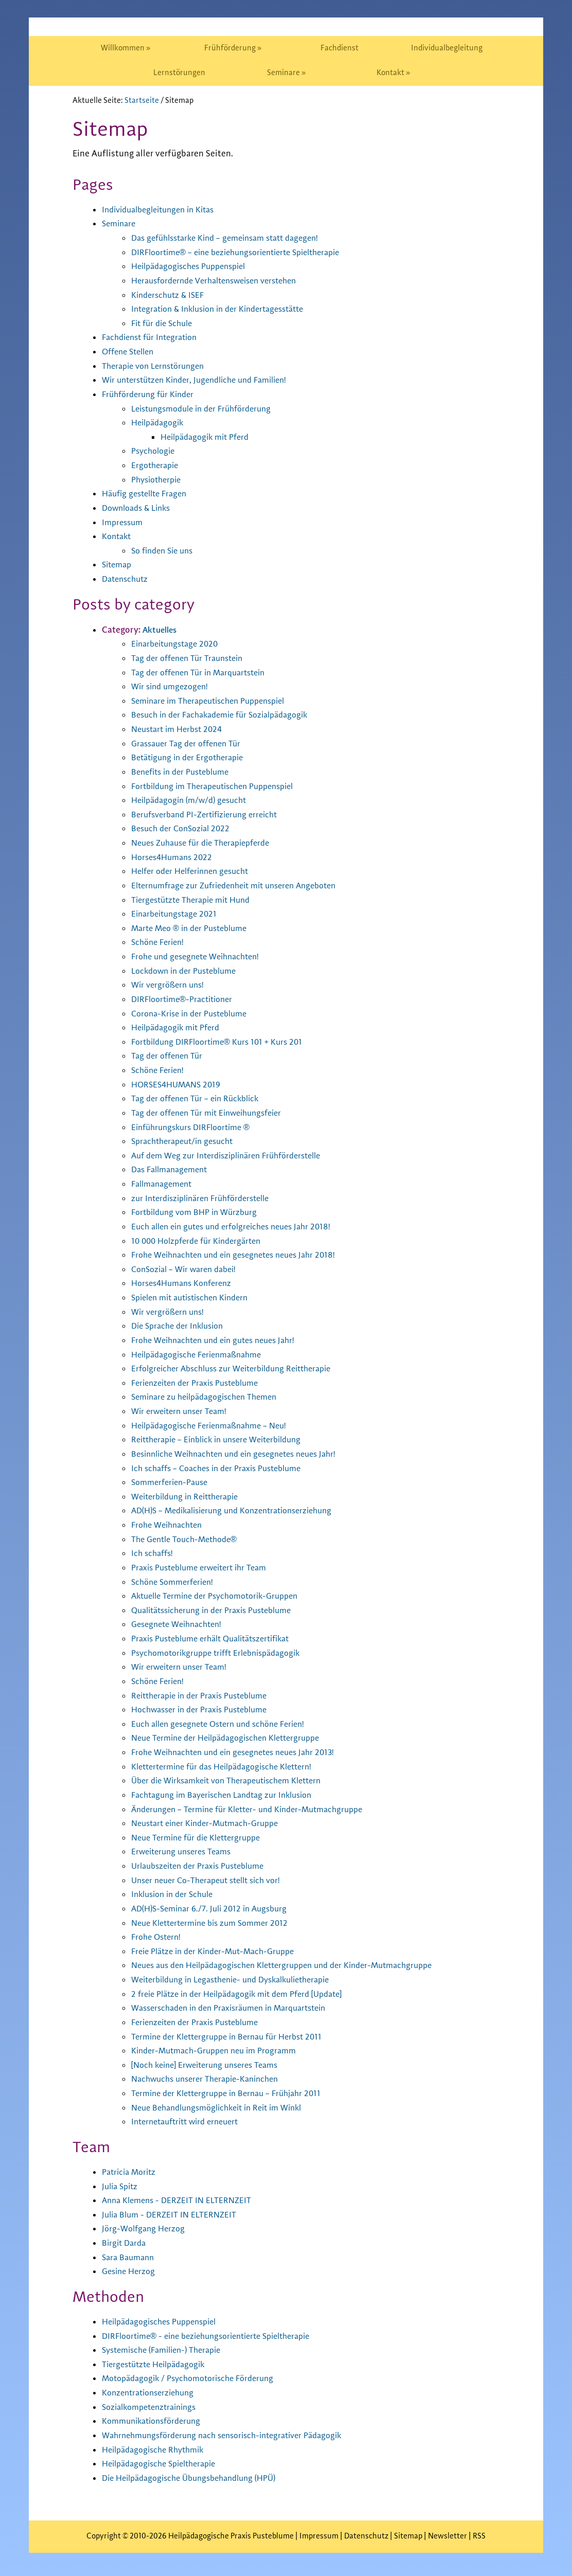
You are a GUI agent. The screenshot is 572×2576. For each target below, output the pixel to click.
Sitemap (118, 564)
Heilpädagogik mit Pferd (209, 437)
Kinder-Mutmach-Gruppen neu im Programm (220, 2050)
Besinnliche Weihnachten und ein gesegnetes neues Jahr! (243, 1454)
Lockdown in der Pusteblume (188, 971)
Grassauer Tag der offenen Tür (190, 743)
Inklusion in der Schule (176, 1894)
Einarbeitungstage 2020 (178, 644)
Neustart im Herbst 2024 (180, 729)
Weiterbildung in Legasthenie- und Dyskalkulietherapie (241, 1979)
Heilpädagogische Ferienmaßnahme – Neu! (215, 1426)
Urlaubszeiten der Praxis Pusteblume (204, 1866)
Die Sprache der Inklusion (181, 1326)
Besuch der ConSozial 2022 (184, 828)
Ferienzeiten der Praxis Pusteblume (201, 1383)
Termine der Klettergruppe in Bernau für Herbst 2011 (234, 2037)
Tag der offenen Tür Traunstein (191, 658)
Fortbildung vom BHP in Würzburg (199, 1212)
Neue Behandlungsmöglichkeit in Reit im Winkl (224, 2108)
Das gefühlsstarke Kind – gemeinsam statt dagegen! (233, 238)
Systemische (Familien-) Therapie (167, 2350)
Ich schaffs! (153, 1553)
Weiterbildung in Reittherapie (190, 1496)
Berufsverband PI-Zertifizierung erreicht (210, 814)
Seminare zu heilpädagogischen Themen (210, 1397)
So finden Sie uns (165, 551)
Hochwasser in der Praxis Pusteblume (205, 1709)
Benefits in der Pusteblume (185, 772)
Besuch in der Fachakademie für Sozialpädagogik (227, 715)
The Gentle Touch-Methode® (188, 1539)
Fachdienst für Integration (154, 337)
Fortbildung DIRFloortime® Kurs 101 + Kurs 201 (223, 1042)
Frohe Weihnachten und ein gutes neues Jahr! (220, 1340)
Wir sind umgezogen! (172, 686)
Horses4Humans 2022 (175, 857)
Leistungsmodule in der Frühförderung (207, 409)
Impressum (124, 522)
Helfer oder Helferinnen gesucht (195, 871)
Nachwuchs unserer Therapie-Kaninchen (211, 2079)
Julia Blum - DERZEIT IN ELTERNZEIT (172, 2215)
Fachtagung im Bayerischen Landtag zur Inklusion (229, 1795)
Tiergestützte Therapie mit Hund (196, 900)
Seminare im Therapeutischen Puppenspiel (215, 701)
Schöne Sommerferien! (176, 1582)
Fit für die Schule (165, 323)
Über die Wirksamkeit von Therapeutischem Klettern (235, 1780)
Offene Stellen (131, 351)
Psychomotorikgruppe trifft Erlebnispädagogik (223, 1653)
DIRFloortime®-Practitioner (186, 999)
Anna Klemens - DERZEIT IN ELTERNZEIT (181, 2200)
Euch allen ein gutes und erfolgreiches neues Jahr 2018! (239, 1226)
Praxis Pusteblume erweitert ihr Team (205, 1567)
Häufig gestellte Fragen (148, 493)
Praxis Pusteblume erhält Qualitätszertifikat (219, 1638)
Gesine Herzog (130, 2271)
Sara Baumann (130, 2257)
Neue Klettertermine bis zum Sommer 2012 (216, 1923)
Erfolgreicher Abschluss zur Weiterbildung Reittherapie (240, 1368)
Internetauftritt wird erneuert (190, 2121)
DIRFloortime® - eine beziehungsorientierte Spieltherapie (216, 2336)
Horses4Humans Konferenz (186, 1283)
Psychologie (155, 451)
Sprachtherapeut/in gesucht (186, 1141)
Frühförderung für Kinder (152, 394)
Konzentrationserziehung (152, 2393)
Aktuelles (161, 630)
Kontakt (118, 536)
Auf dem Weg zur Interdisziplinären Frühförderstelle (234, 1155)
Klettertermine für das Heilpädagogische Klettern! (230, 1767)
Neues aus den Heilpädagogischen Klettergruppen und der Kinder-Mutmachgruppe (295, 1965)
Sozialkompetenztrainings (154, 2407)
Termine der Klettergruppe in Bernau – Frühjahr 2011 (233, 2093)
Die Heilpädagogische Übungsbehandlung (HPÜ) (197, 2478)
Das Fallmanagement (173, 1169)
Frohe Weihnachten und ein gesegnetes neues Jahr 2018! (242, 1255)
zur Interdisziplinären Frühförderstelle (207, 1198)
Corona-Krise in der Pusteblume (194, 1013)
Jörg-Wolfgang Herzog (145, 2228)
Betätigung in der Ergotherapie (192, 757)
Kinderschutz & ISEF (170, 295)
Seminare (120, 223)
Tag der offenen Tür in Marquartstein (204, 672)
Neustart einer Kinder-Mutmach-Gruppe (211, 1823)
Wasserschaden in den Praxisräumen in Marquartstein (238, 2008)
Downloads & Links (139, 508)
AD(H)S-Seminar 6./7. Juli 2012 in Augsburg (214, 1909)
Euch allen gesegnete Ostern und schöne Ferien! (225, 1724)
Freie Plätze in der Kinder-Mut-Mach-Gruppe (220, 1951)
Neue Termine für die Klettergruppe (201, 1838)
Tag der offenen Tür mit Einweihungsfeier (214, 1113)
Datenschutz (127, 579)
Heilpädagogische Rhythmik (157, 2450)
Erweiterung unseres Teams (185, 1851)
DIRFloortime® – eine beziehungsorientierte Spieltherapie (246, 252)
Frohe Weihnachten (169, 1525)
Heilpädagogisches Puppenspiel (194, 266)
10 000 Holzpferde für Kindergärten (201, 1241)
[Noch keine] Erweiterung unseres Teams (210, 2065)
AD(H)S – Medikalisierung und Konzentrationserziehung (241, 1510)
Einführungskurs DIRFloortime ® (195, 1127)
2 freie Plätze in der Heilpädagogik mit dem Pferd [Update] (246, 1994)
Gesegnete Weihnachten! (180, 1624)
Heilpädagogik (160, 422)
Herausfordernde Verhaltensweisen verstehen (222, 281)
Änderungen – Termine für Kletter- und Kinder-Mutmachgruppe (256, 1809)
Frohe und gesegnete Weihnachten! (201, 956)
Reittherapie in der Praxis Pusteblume (206, 1696)
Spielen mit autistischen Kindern (196, 1297)
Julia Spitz (121, 2186)
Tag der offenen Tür (169, 1056)
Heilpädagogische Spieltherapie (165, 2464)
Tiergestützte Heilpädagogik (158, 2364)
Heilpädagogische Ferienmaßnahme (202, 1355)
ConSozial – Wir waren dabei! (188, 1269)
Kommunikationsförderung (156, 2421)
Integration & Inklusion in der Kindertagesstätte (226, 309)
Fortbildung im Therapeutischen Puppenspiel (220, 786)
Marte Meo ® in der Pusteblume (194, 928)
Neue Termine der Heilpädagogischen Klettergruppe (234, 1738)
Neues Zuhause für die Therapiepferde (207, 843)
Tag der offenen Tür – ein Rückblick (200, 1098)
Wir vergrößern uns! (170, 985)
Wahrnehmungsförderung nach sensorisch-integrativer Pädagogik (232, 2435)
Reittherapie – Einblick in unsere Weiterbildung (224, 1439)
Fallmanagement (164, 1184)
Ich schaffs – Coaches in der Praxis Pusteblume (223, 1468)
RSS (479, 2536)
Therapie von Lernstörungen (157, 366)
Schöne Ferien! (160, 942)
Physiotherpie (159, 480)
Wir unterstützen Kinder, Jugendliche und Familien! (203, 380)
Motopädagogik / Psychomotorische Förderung (195, 2378)
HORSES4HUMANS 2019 (179, 1084)
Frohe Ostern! (158, 1937)
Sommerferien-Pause (173, 1482)
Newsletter (447, 2536)
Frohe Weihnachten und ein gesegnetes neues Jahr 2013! (241, 1752)
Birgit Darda (125, 2243)
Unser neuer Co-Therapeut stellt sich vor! (212, 1880)
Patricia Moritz (131, 2172)
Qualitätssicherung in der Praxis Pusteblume (219, 1610)
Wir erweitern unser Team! (183, 1411)
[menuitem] (125, 48)
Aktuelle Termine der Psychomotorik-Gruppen (222, 1596)
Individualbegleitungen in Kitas (164, 210)
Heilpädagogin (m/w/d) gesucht (193, 800)
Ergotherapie (156, 465)
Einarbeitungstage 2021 (177, 914)
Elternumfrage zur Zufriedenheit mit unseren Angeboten (243, 885)
